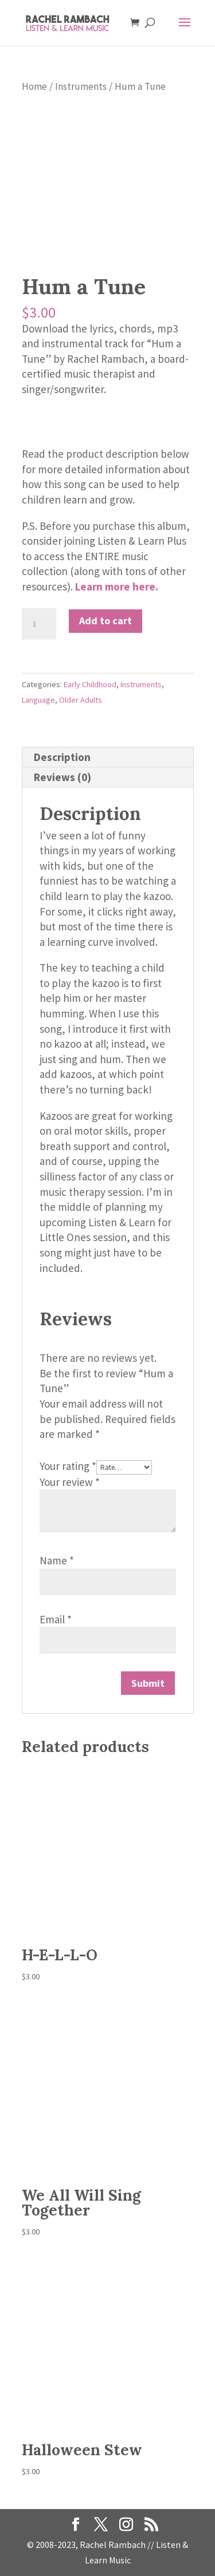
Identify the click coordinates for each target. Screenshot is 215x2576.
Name (57, 1560)
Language (38, 700)
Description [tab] (62, 757)
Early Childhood (90, 684)
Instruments (81, 86)
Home (34, 86)
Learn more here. (116, 586)
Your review (70, 1482)
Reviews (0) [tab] (62, 777)
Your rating (68, 1466)
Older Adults (80, 700)
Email (56, 1619)
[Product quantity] (39, 624)
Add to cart (105, 620)
